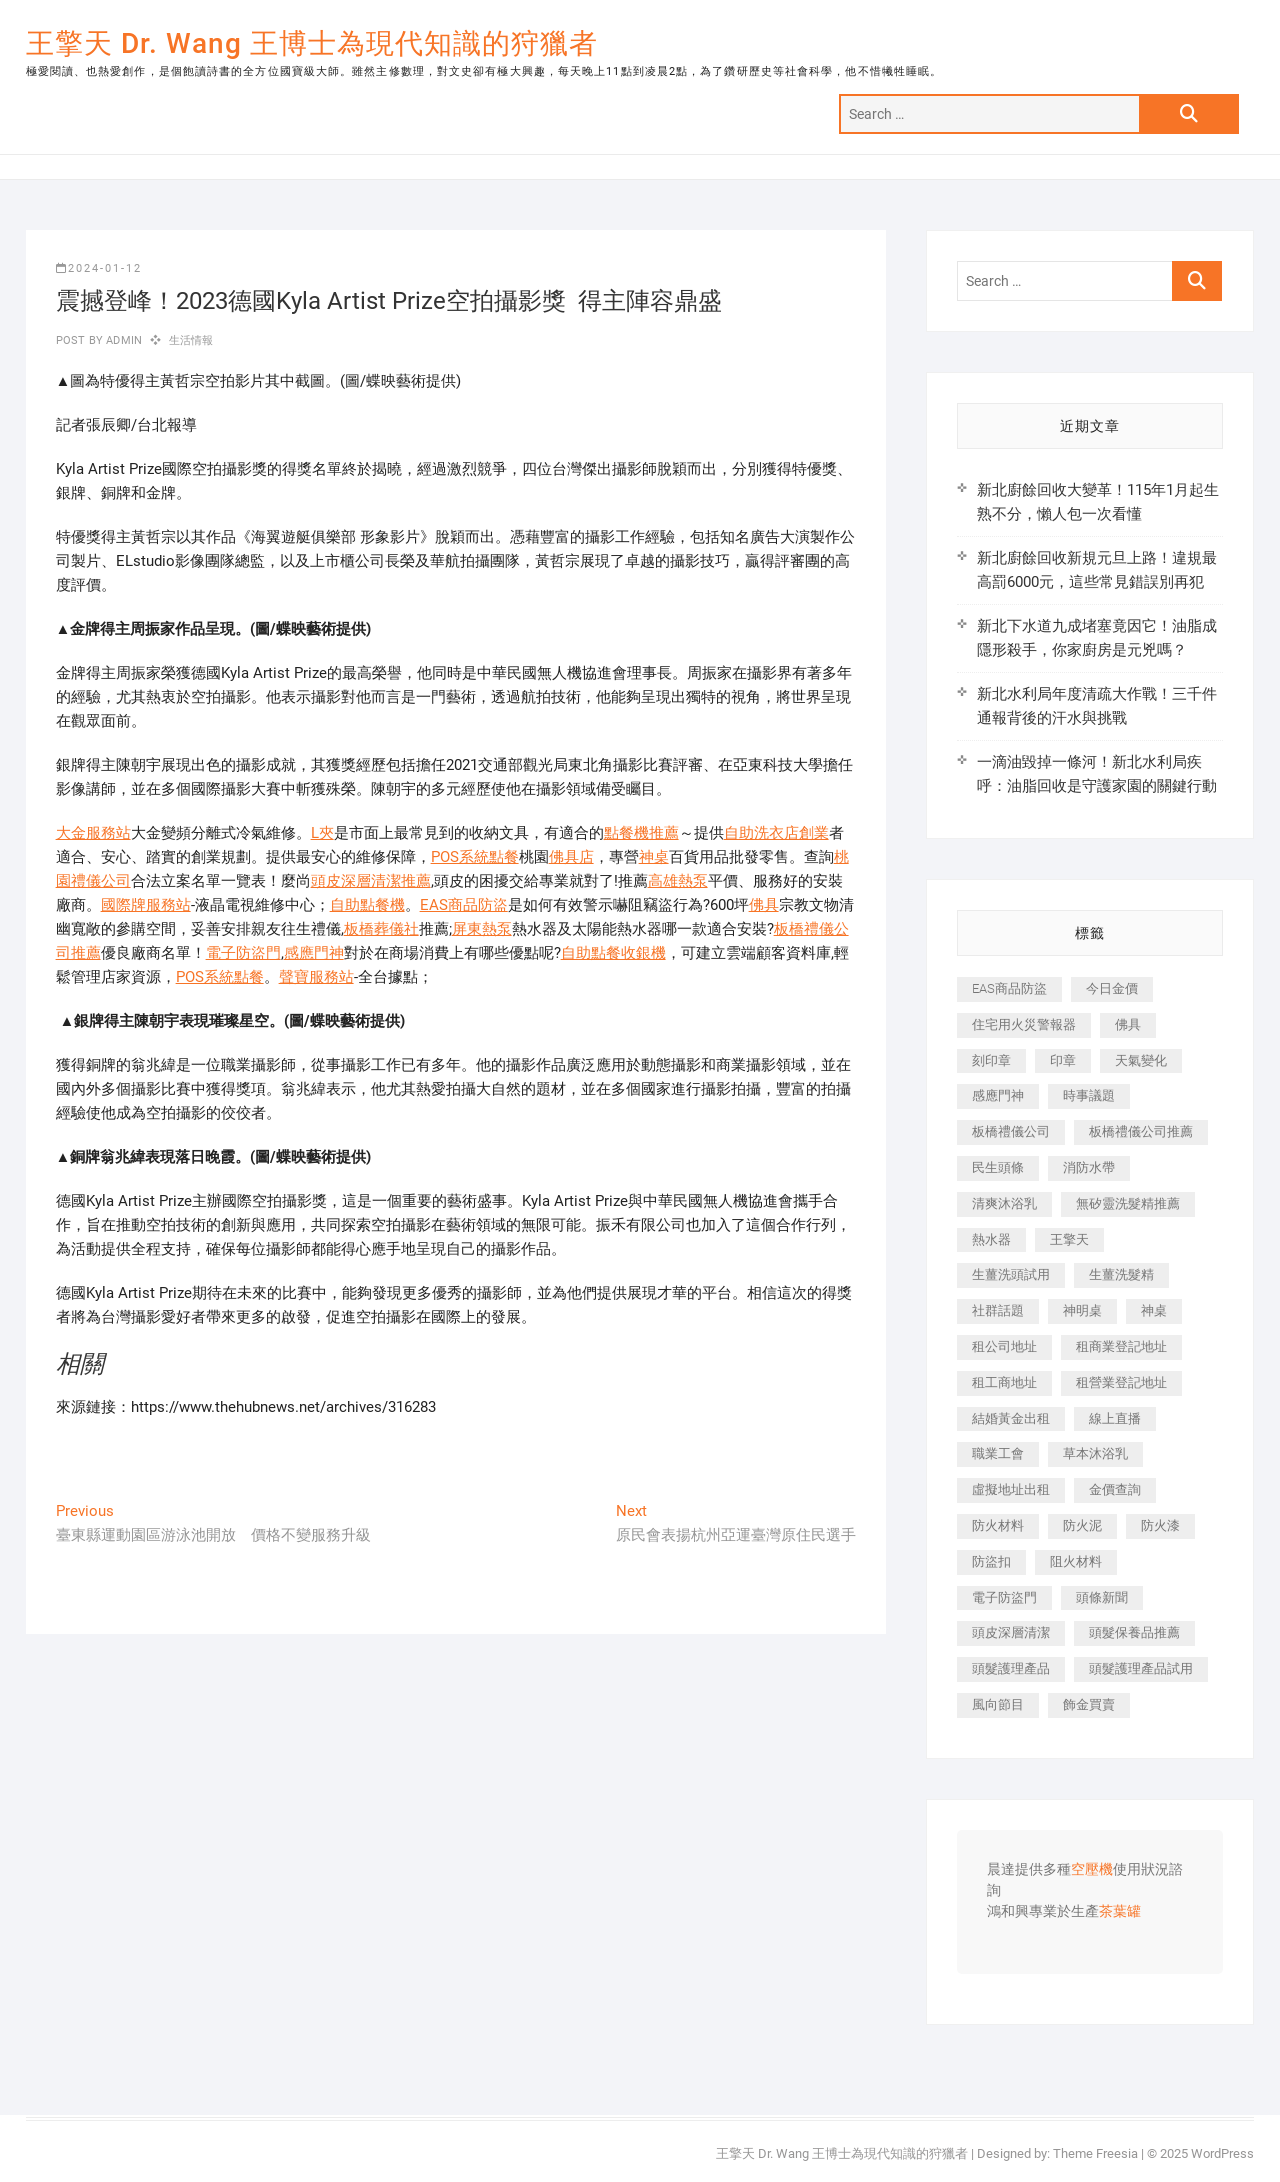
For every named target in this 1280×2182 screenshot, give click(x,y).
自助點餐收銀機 (613, 953)
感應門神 (314, 953)
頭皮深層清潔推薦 (371, 881)
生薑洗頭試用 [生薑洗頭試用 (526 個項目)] (1011, 1274)
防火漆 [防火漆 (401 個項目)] (1160, 1525)
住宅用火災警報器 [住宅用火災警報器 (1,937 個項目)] (1024, 1024)
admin (122, 340)
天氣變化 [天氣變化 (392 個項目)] (1141, 1060)
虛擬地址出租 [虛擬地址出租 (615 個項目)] (1011, 1489)
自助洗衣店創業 (776, 833)
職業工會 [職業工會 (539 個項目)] (998, 1453)
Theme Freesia (1095, 2153)
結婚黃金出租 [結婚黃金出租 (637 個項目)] (1011, 1418)
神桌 (654, 857)
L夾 (322, 833)
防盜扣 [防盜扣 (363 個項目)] (991, 1561)
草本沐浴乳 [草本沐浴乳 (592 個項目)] (1095, 1453)
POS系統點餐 (475, 857)
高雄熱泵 (678, 881)
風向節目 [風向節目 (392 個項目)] (998, 1704)
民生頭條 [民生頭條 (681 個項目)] (998, 1167)
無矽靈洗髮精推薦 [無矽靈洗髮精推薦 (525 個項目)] (1128, 1203)
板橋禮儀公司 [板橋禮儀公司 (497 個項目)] (1011, 1131)
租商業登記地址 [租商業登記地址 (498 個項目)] (1121, 1346)
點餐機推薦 (641, 833)
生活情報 (191, 340)
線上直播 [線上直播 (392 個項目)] (1115, 1418)
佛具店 (571, 857)
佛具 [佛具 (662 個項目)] (1128, 1024)
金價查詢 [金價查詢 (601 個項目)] (1115, 1489)
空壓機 (1092, 1870)
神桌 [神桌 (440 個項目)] (1154, 1310)
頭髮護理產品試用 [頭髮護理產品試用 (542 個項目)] (1141, 1668)
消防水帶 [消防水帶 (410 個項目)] (1089, 1167)
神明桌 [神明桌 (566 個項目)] (1082, 1310)
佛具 (764, 905)
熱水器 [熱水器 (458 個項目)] (991, 1239)
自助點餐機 (367, 905)
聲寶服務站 (316, 977)
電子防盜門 (243, 953)
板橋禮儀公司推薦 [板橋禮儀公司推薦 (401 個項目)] (1141, 1131)
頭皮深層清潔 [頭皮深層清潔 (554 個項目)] (1011, 1632)
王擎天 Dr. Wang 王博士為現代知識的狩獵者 (312, 43)
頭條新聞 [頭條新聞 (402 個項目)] (1102, 1597)
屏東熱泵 (482, 929)
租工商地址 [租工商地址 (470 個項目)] (1004, 1382)
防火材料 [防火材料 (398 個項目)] (998, 1525)
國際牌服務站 (146, 905)
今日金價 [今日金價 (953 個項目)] (1112, 988)
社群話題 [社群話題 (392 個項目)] (998, 1310)
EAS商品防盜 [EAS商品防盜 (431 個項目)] (1009, 988)
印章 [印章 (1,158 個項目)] (1063, 1060)
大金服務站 (93, 833)
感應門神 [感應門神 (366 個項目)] (998, 1095)
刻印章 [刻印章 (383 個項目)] (991, 1060)
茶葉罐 (1120, 1912)
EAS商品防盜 (464, 905)
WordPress (1222, 2153)
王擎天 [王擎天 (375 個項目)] (1069, 1239)
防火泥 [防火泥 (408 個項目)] (1082, 1525)
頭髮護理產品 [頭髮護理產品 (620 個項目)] (1011, 1668)
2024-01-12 (99, 268)
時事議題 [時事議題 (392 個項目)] (1089, 1095)
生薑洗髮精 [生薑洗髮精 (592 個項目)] (1121, 1274)
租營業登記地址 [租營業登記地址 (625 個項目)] (1121, 1382)
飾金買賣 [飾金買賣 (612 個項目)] (1089, 1704)
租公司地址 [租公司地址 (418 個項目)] (1004, 1346)
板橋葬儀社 (381, 929)
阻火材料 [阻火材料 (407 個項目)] (1076, 1561)
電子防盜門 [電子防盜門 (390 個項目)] (1004, 1597)
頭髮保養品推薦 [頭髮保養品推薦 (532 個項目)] (1134, 1632)
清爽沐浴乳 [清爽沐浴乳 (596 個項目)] (1004, 1203)
